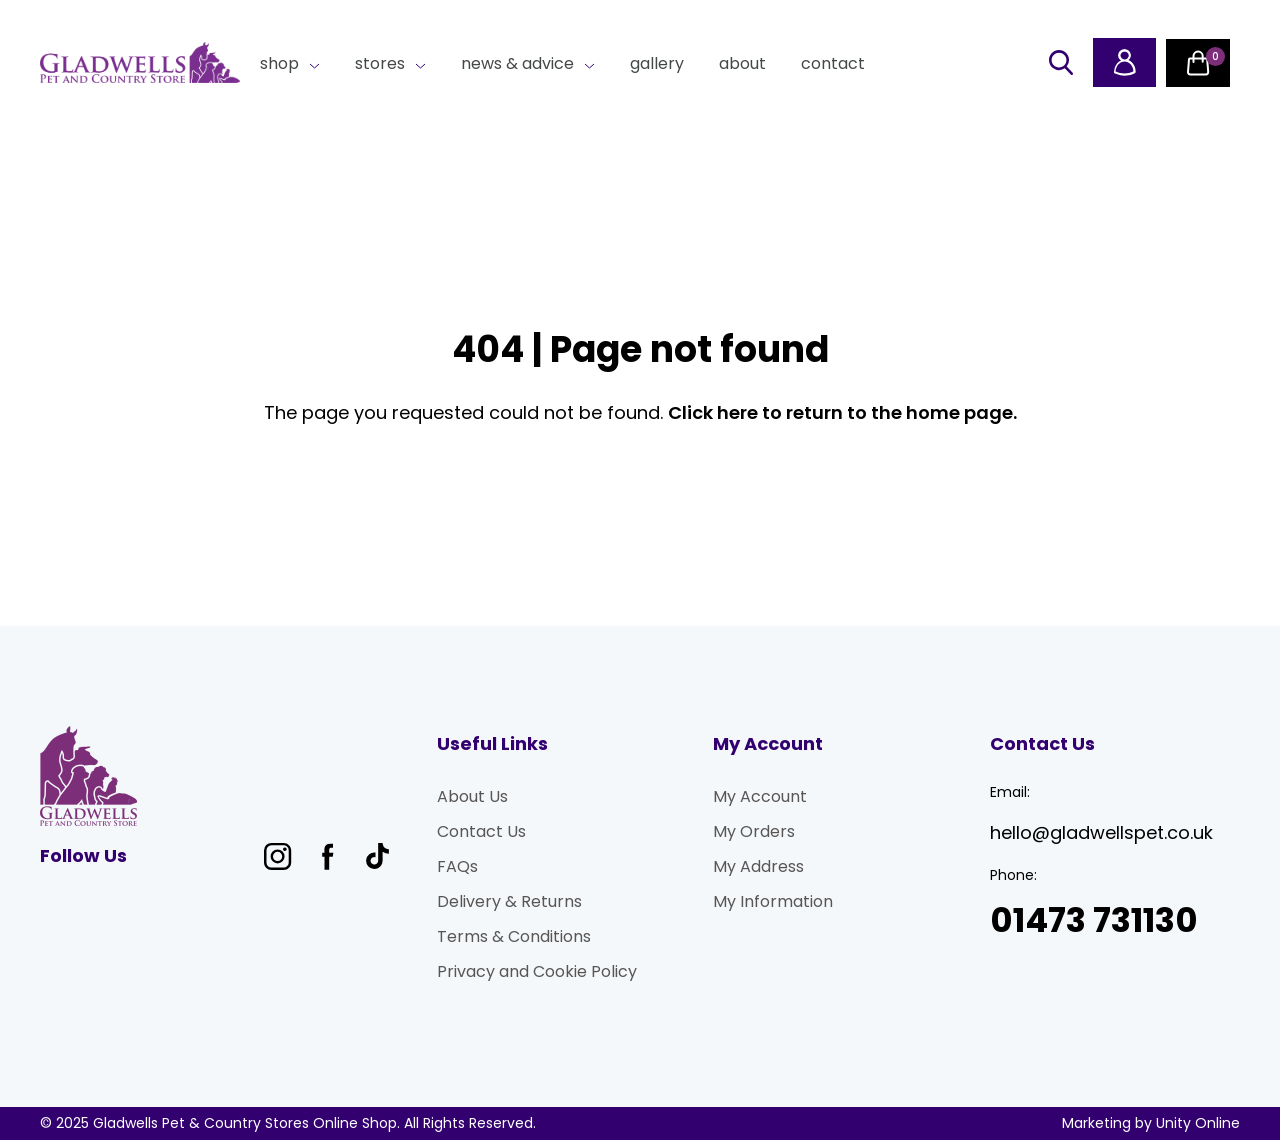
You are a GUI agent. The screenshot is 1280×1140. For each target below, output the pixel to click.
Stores (380, 63)
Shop (279, 63)
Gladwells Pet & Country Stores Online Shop (140, 63)
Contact (833, 63)
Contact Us (481, 831)
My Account (760, 796)
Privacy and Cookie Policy (537, 971)
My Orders (754, 831)
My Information (773, 901)
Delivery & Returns (509, 901)
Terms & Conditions (514, 936)
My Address (758, 866)
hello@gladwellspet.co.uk (1101, 832)
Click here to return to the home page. (842, 412)
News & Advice (517, 63)
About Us (472, 796)
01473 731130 (1094, 920)
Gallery (657, 63)
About (742, 63)
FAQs (457, 866)
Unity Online (1198, 1123)
